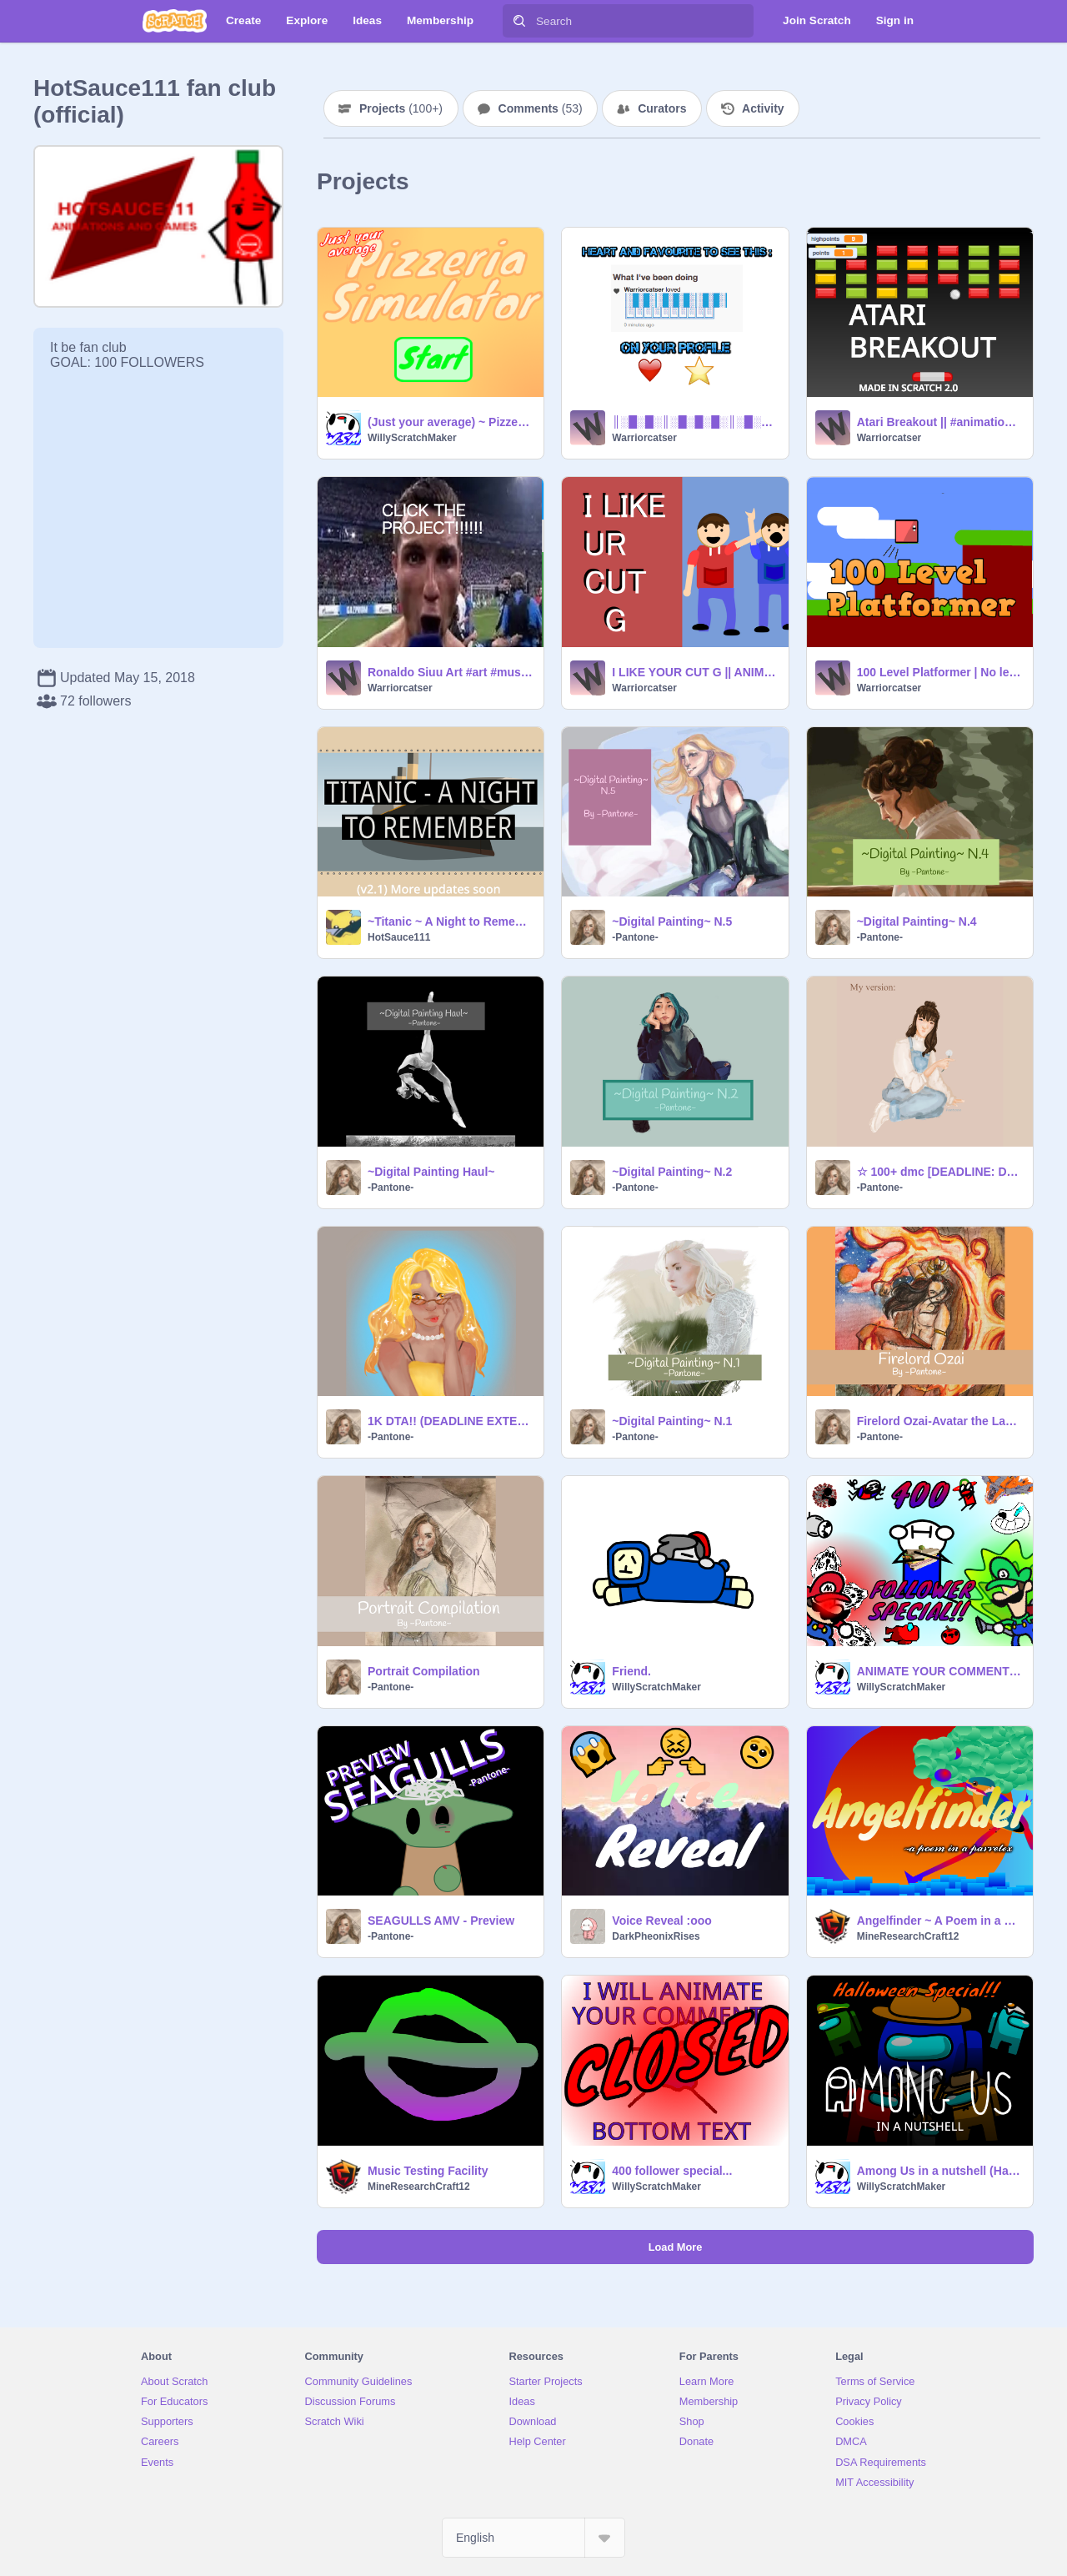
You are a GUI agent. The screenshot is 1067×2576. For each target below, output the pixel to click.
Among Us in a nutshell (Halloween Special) (940, 2170)
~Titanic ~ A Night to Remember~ (451, 921)
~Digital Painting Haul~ (431, 1171)
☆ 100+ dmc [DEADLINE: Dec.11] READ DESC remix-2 (940, 1171)
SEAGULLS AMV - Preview (441, 1920)
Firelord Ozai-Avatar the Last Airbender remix (940, 1421)
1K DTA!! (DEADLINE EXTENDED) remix (451, 1421)
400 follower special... (672, 2170)
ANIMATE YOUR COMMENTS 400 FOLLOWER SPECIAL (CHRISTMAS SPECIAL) (940, 1671)
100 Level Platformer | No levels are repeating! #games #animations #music (940, 672)
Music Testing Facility (428, 2170)
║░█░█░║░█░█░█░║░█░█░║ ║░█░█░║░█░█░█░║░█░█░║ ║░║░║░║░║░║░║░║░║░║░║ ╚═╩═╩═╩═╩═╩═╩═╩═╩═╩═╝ (695, 422)
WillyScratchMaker (412, 438)
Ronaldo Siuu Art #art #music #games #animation (451, 672)
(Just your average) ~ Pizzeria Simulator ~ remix (451, 422)
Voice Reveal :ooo (662, 1920)
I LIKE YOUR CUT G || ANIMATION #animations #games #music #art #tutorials (695, 672)
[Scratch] (174, 21)
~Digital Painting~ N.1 (672, 1421)
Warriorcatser (644, 438)
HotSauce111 (399, 937)
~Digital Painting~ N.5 (672, 921)
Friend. (631, 1671)
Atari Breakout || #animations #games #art (940, 422)
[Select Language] (533, 2538)
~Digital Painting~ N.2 (672, 1171)
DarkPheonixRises (655, 1936)
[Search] (519, 21)
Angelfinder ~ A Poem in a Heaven (940, 1920)
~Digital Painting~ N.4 (917, 921)
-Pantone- (635, 937)
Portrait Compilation (424, 1671)
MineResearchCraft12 (908, 1936)
